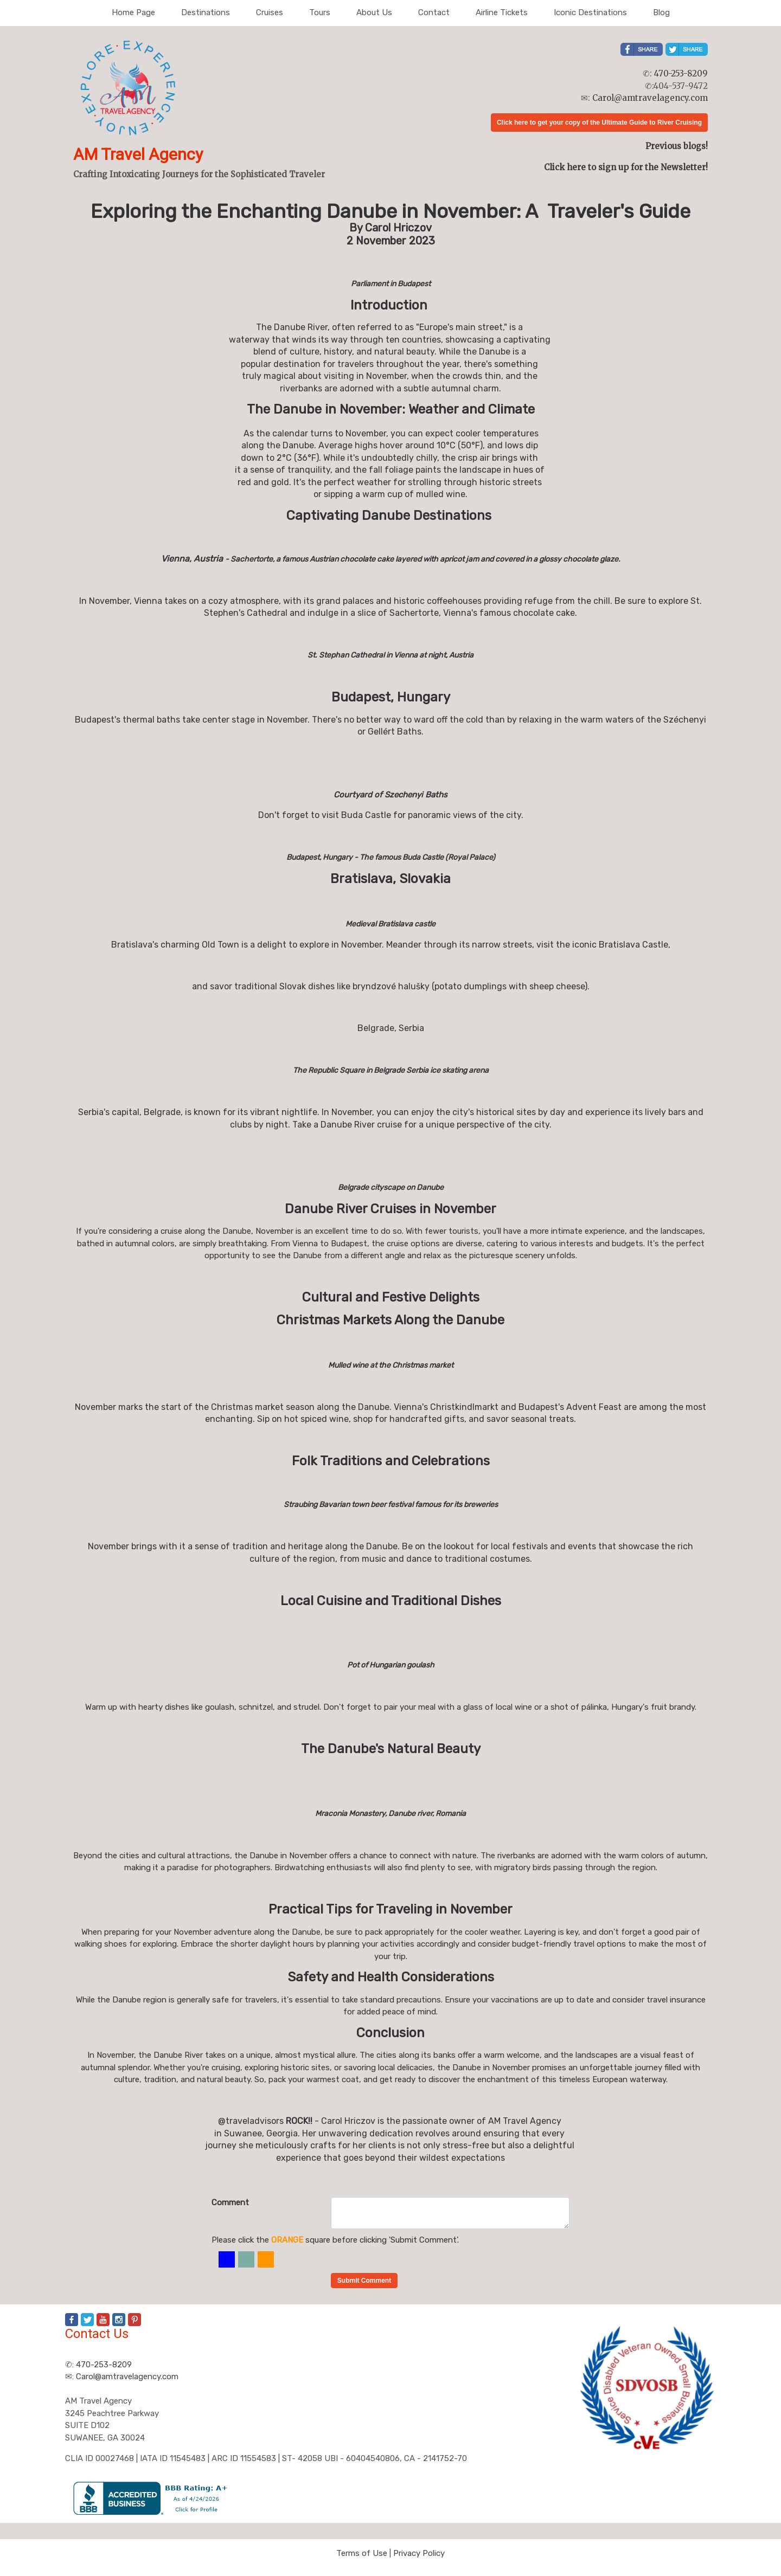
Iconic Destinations (590, 12)
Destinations (205, 12)
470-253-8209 (681, 73)
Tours (319, 12)
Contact (434, 12)
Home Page (133, 12)
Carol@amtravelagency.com (650, 98)
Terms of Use (361, 2553)
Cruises (269, 12)
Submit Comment (364, 2280)
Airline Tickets (502, 12)
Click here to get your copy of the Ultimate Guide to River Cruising (599, 122)
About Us (374, 12)
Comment (230, 2202)
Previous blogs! (676, 146)
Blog (661, 12)
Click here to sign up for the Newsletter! (626, 167)
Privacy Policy (419, 2553)
